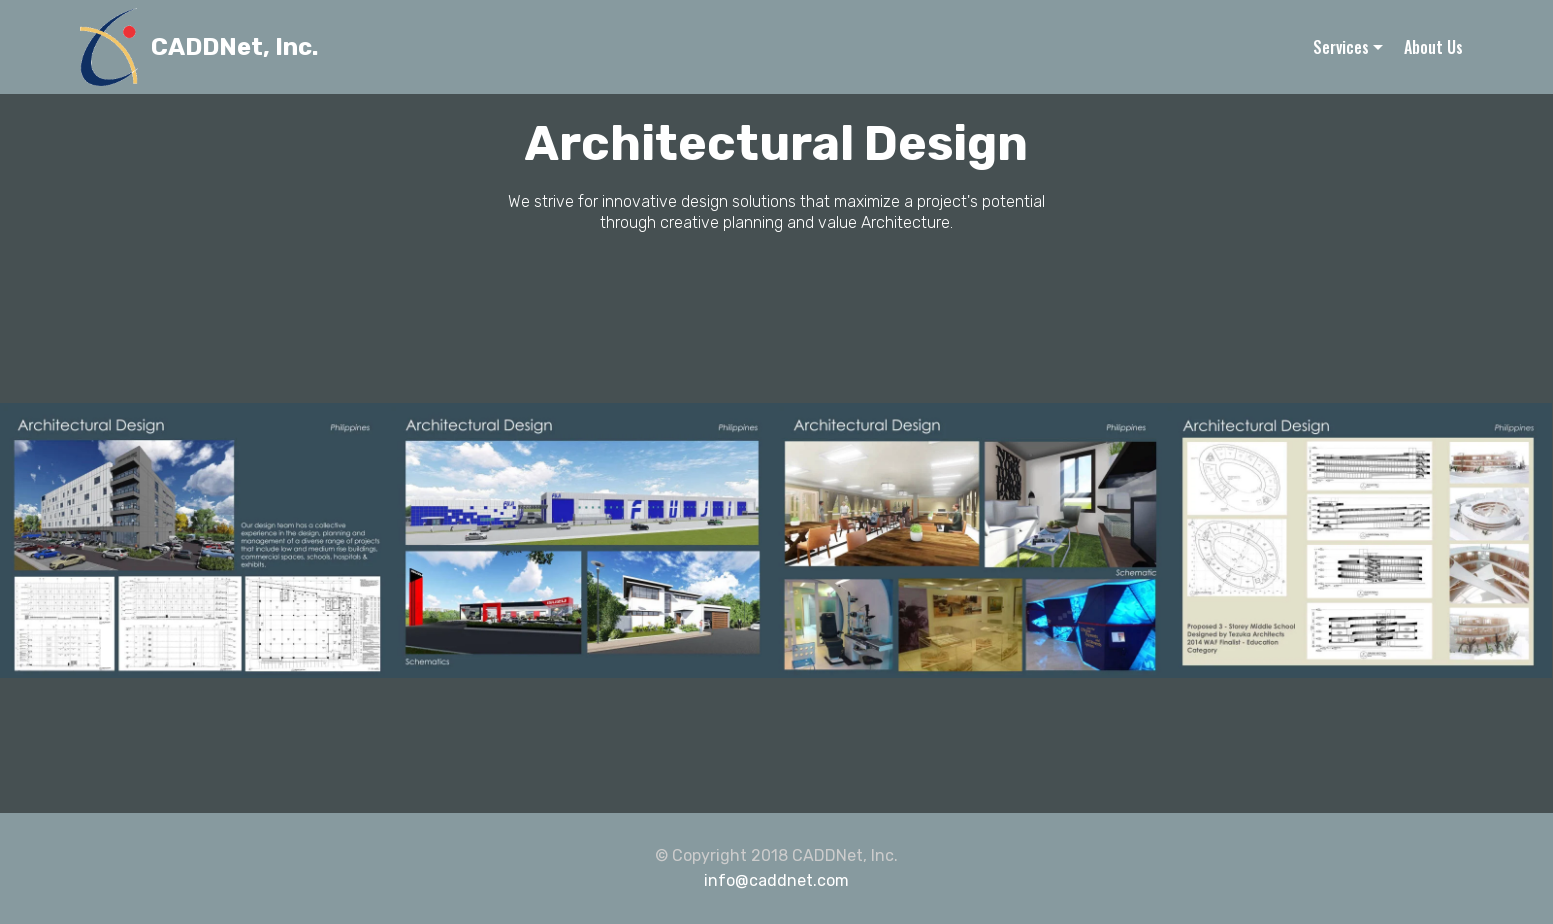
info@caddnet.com (776, 880)
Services (1341, 47)
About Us (1433, 47)
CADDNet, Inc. (234, 47)
